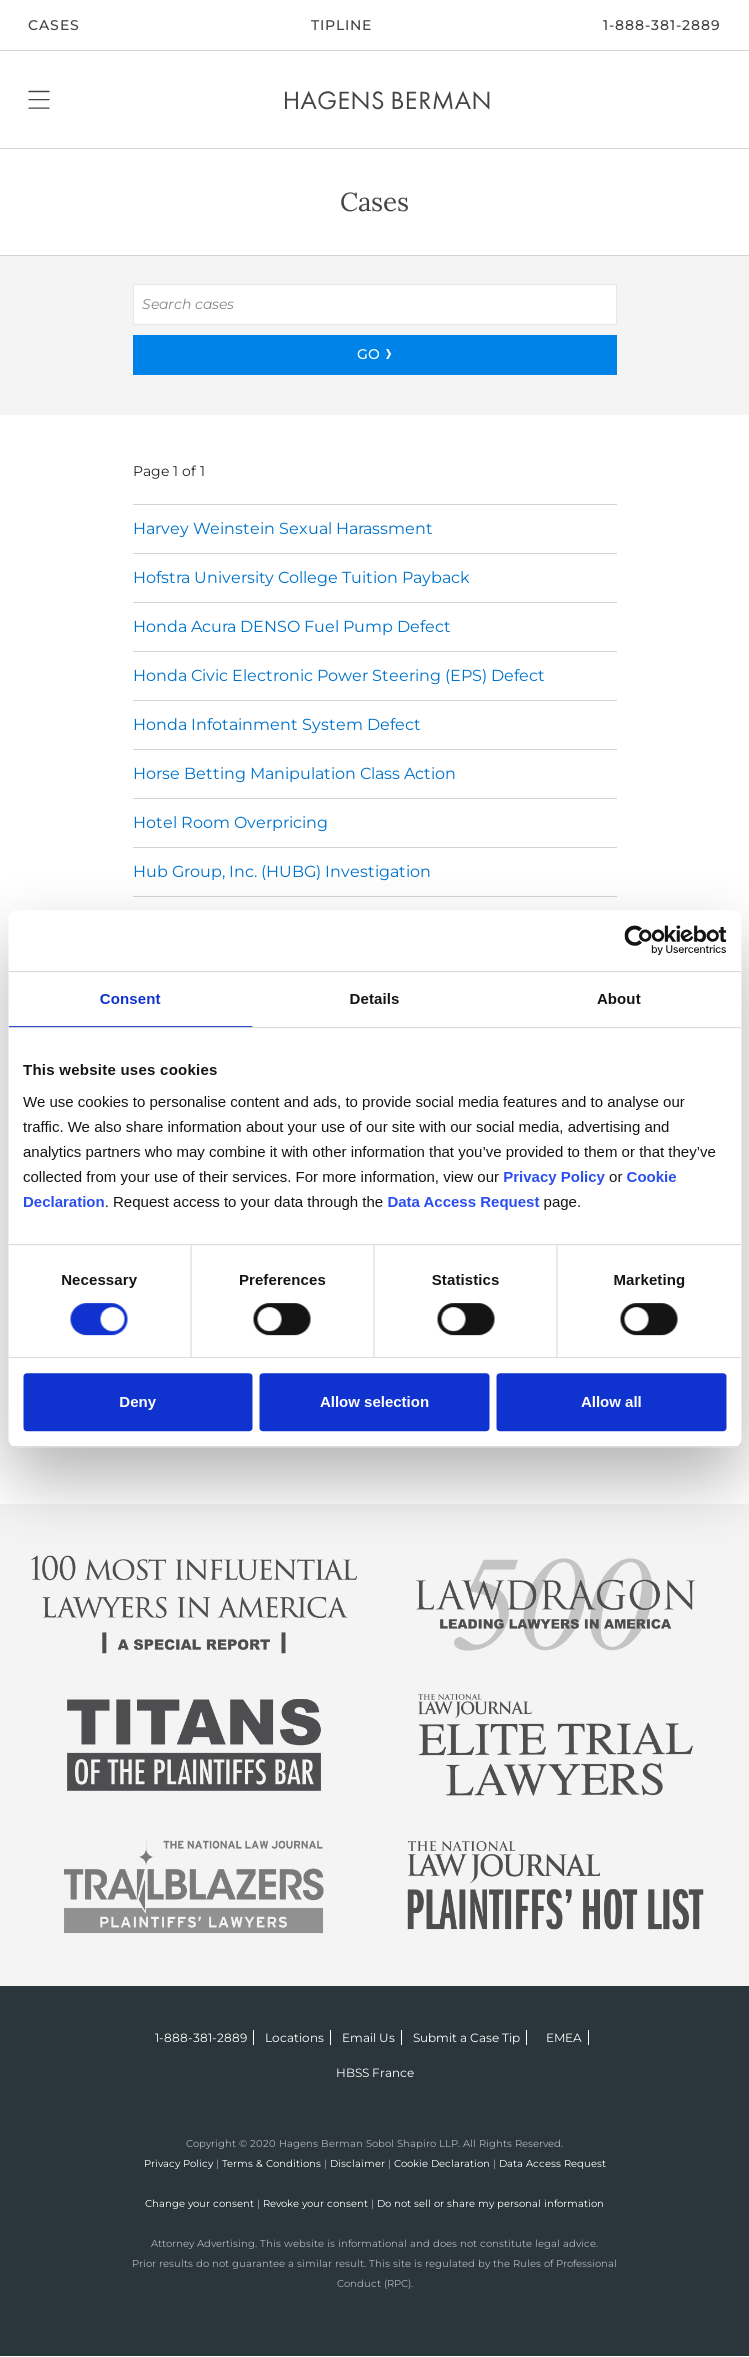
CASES (54, 25)
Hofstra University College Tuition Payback (301, 577)
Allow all (611, 1401)
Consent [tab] (130, 998)
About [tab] (619, 998)
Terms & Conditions (271, 2163)
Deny (137, 1401)
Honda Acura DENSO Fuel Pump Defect (292, 626)
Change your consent (199, 2203)
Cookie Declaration (442, 2163)
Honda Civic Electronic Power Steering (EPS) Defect (339, 675)
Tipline (341, 25)
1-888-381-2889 (662, 25)
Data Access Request (552, 2163)
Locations (294, 2037)
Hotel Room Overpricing (230, 822)
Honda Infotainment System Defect (277, 724)
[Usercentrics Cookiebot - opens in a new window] (638, 940)
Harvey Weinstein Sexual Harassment (283, 528)
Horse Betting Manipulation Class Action (294, 773)
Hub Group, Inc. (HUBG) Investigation (282, 871)
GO (368, 354)
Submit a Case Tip (466, 2037)
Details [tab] (375, 998)
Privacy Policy (178, 2163)
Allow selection (374, 1401)
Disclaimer (357, 2163)
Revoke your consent (315, 2203)
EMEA (564, 2037)
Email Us (368, 2037)
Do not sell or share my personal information (490, 2203)
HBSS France (375, 2072)
